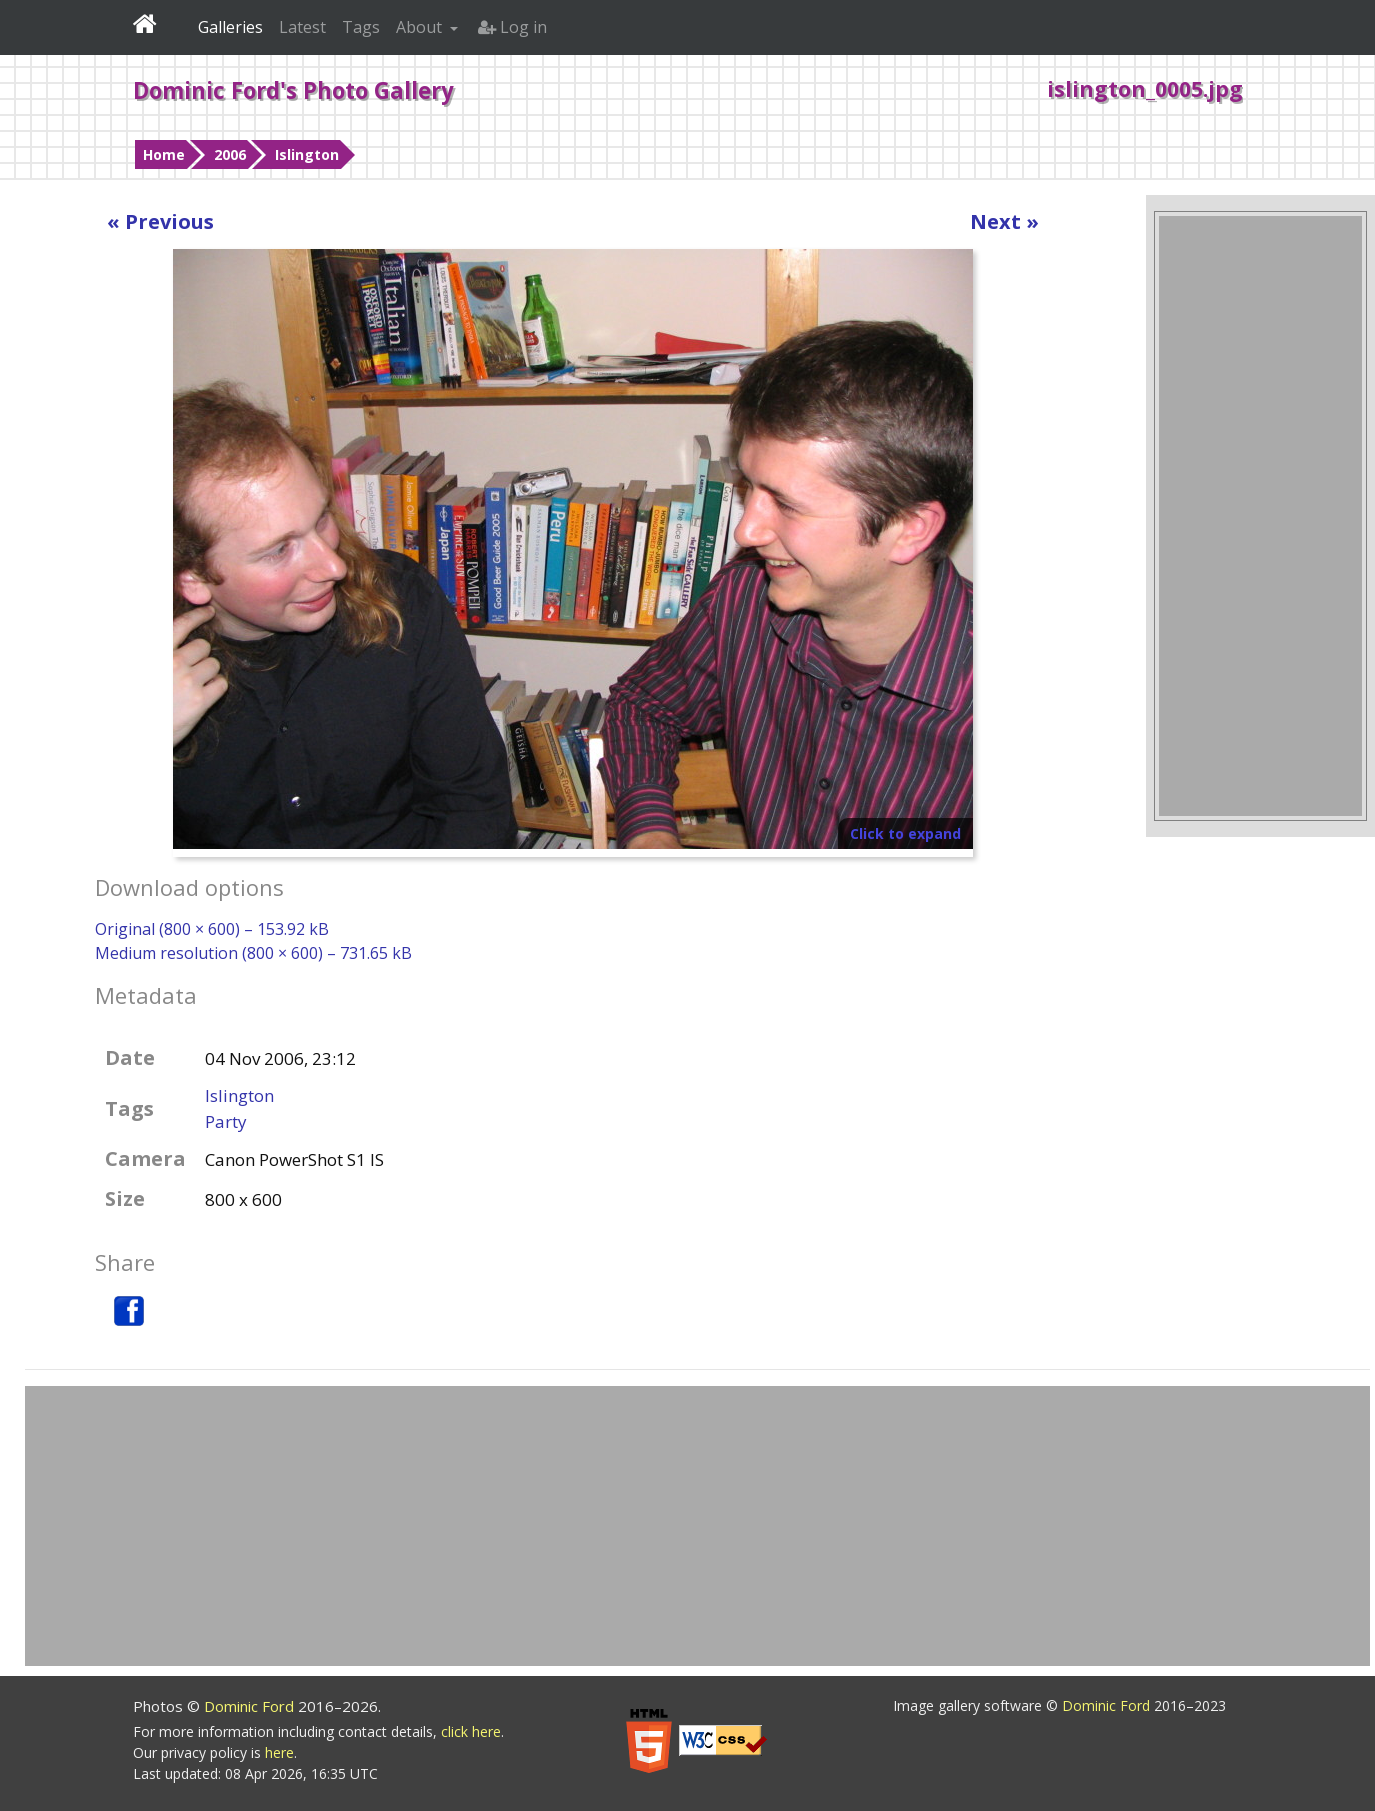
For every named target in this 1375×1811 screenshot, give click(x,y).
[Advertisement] (1260, 516)
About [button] (421, 27)
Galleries (230, 27)
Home (164, 154)
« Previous (160, 221)
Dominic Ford (251, 1706)
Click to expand (905, 833)
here (279, 1752)
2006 (230, 154)
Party (226, 1121)
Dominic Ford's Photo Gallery (293, 90)
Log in (512, 27)
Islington (307, 154)
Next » (1004, 221)
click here (471, 1731)
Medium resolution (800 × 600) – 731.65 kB (253, 953)
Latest (302, 27)
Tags (361, 27)
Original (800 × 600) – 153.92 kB (212, 929)
